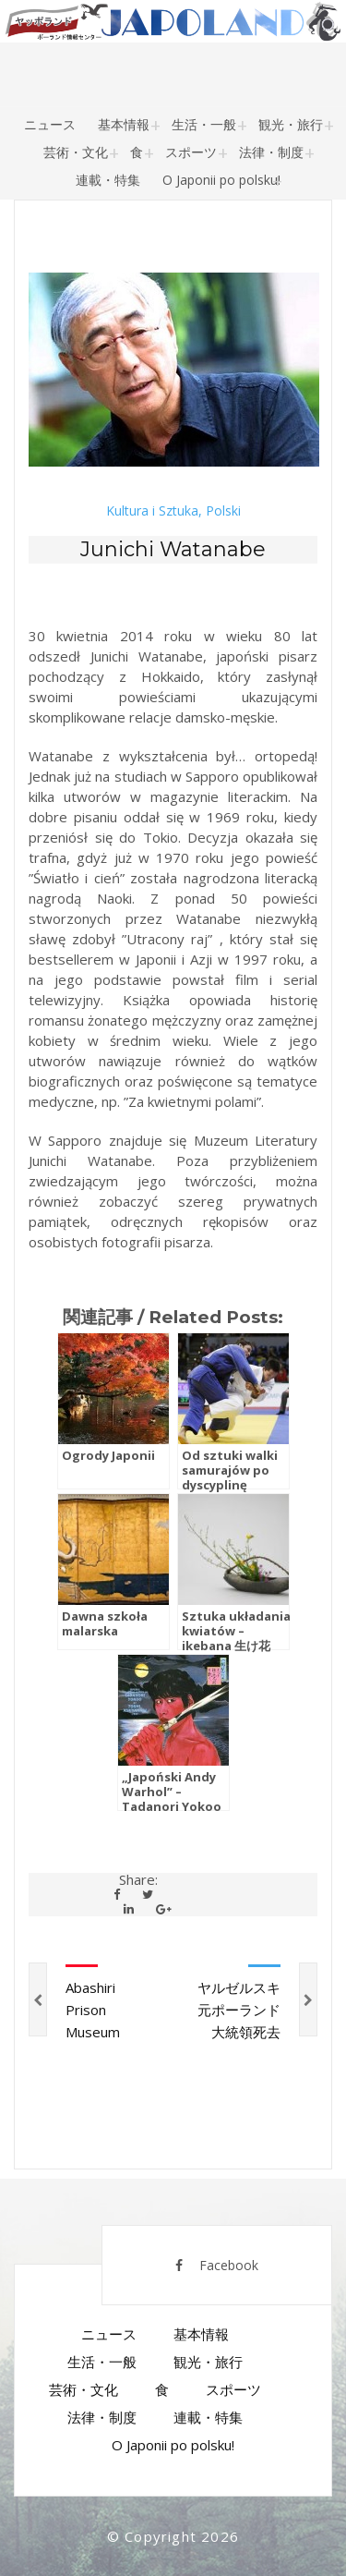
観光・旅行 (290, 124)
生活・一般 (204, 124)
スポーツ (191, 152)
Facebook (216, 2265)
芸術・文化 (75, 152)
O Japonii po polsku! (221, 179)
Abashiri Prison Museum (93, 2009)
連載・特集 (108, 179)
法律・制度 (271, 152)
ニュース (50, 124)
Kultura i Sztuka (152, 510)
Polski (223, 510)
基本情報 (123, 124)
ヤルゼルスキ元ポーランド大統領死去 (238, 2009)
